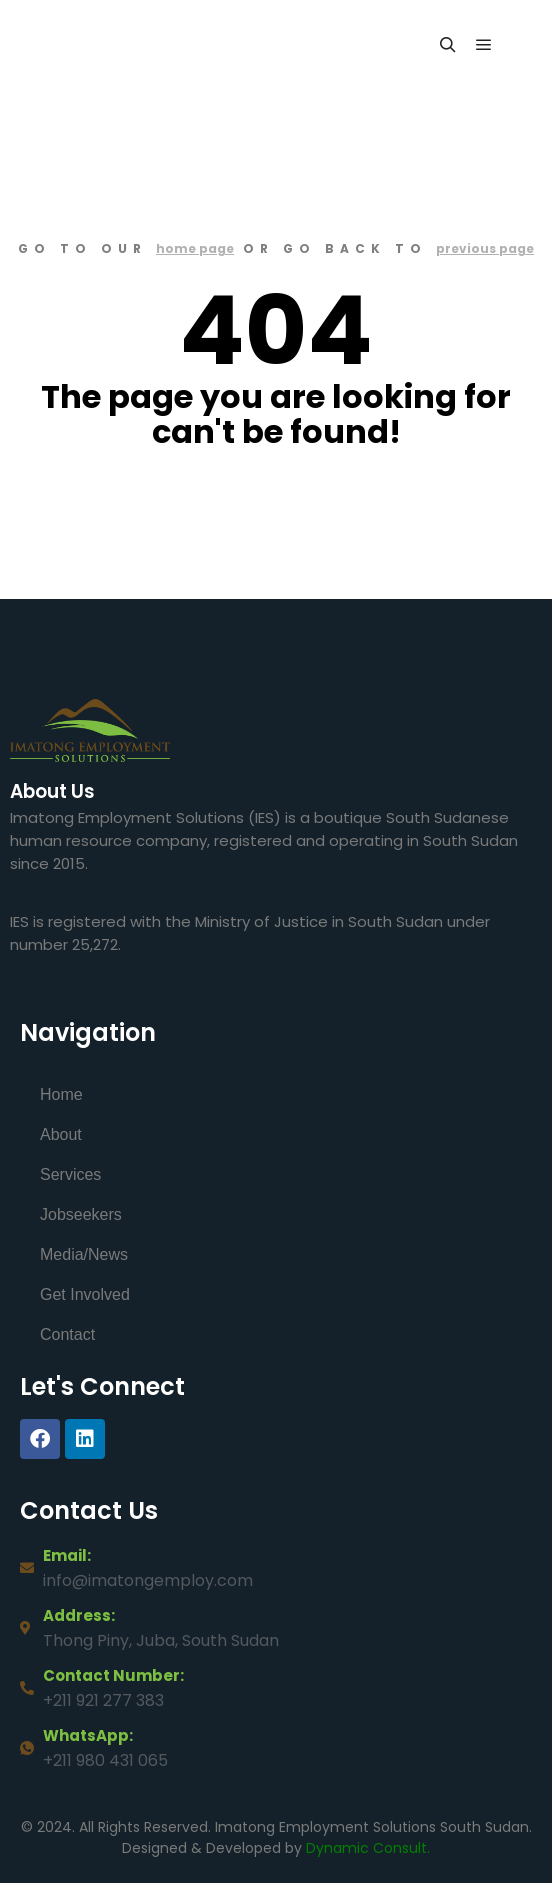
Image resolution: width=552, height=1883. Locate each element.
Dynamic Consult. (368, 1848)
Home (61, 1094)
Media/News (84, 1254)
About (61, 1134)
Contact (67, 1334)
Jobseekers (81, 1214)
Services (70, 1174)
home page (195, 248)
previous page (485, 248)
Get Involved (85, 1294)
